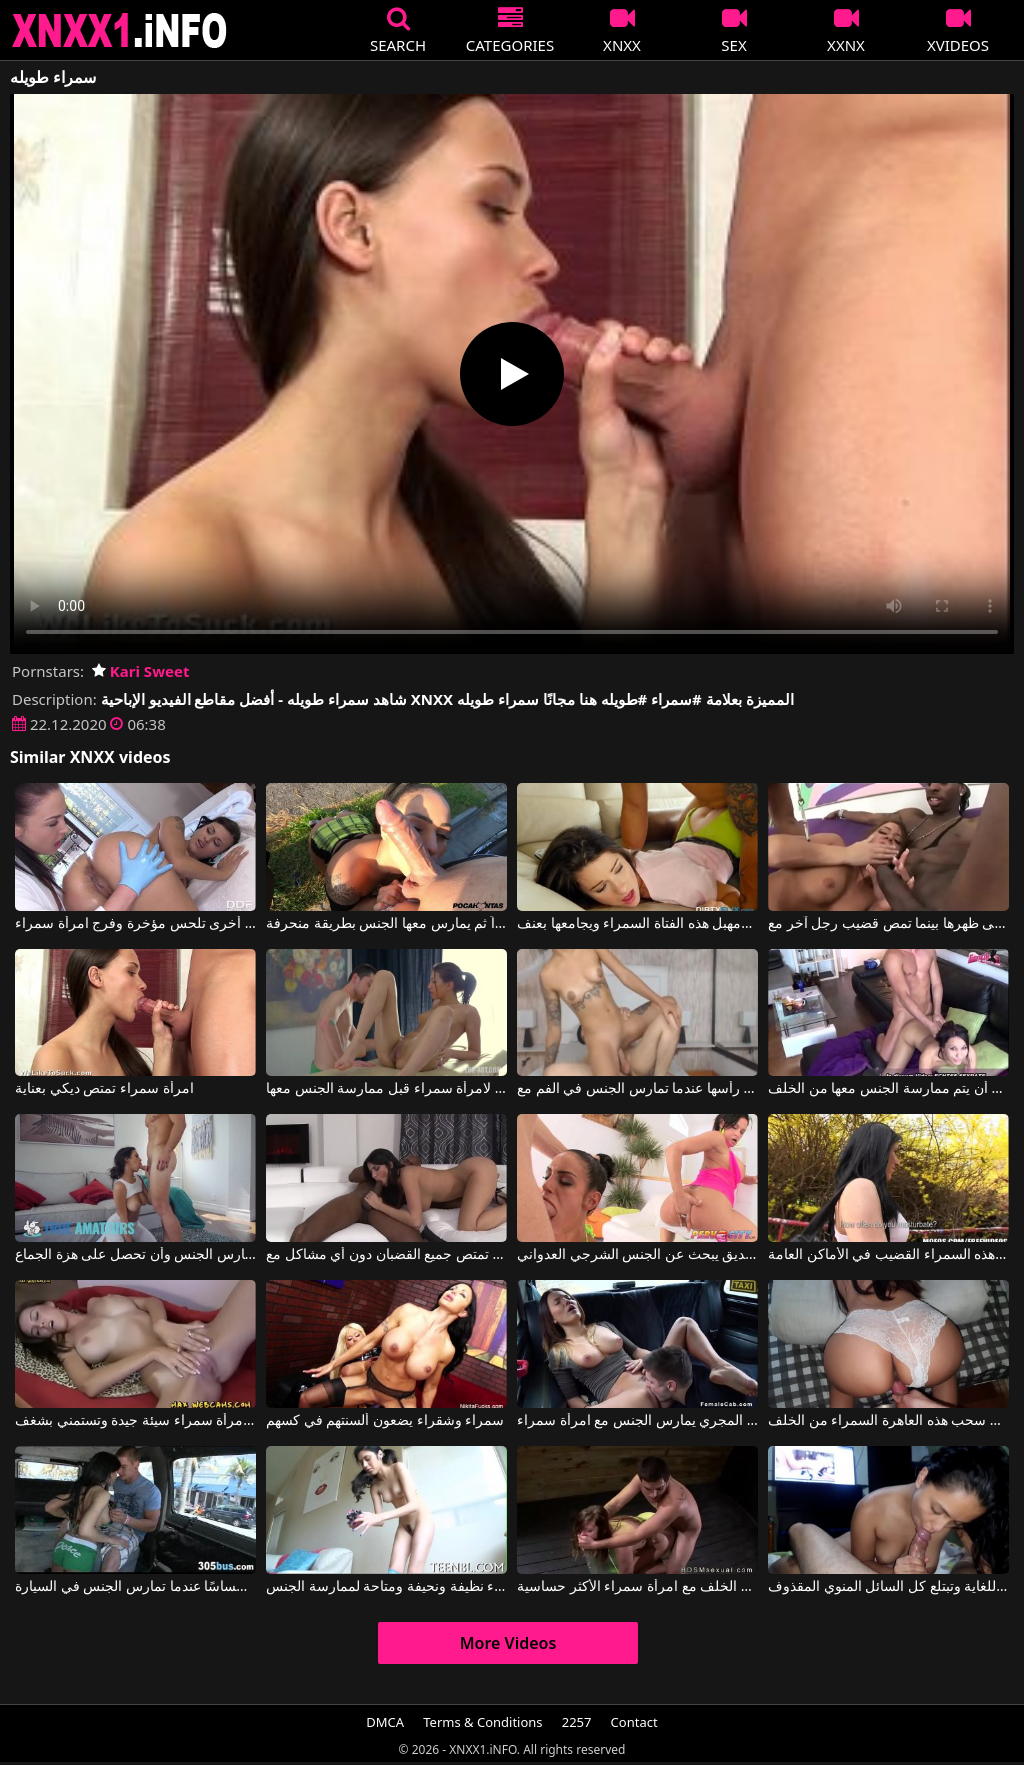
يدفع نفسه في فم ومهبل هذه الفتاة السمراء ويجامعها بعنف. (637, 924)
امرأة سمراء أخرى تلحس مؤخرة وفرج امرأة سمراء (135, 924)
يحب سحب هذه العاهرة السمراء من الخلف (888, 1421)
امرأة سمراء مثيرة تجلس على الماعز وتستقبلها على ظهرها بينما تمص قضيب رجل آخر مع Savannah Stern (888, 924)
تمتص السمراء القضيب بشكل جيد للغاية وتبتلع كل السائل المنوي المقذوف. (888, 1587)
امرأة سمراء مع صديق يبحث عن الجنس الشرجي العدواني (637, 1255)
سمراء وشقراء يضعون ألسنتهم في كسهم (385, 1421)
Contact (634, 1722)
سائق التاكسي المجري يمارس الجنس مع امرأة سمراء (637, 1421)
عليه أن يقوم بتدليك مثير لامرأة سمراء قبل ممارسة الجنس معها (386, 1089)
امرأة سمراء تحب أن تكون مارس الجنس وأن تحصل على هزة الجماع (135, 1255)
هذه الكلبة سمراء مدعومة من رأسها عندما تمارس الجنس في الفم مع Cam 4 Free (637, 1089)
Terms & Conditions (482, 1722)
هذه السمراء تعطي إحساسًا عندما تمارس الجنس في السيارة (135, 1587)
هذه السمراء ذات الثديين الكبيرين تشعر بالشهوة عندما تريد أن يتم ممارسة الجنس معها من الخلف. (888, 1089)
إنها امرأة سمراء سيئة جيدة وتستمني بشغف (135, 1421)
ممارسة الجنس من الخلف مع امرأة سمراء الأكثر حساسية (637, 1587)
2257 (577, 1722)
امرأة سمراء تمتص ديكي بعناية (104, 1089)
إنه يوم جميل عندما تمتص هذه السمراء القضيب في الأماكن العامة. (888, 1255)
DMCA (385, 1722)
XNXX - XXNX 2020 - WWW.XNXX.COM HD (120, 30)
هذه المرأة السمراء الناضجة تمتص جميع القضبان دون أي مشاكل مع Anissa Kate (386, 1255)
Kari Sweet (140, 671)
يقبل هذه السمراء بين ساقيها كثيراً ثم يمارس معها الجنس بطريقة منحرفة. (386, 924)
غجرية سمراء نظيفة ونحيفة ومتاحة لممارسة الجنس (386, 1587)
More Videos (508, 1643)
